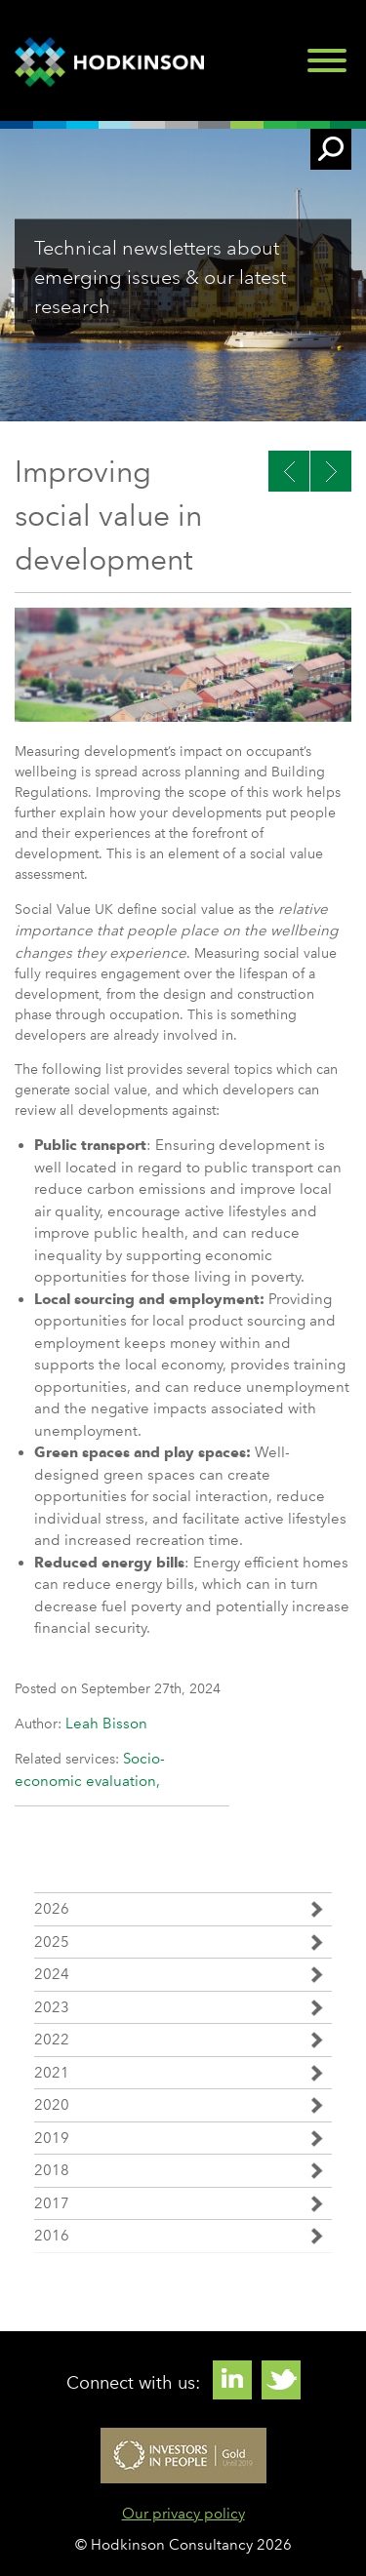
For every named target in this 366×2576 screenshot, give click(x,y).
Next (288, 471)
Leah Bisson (106, 1723)
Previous (330, 471)
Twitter (281, 2379)
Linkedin (232, 2379)
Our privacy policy (183, 2513)
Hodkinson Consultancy (112, 62)
